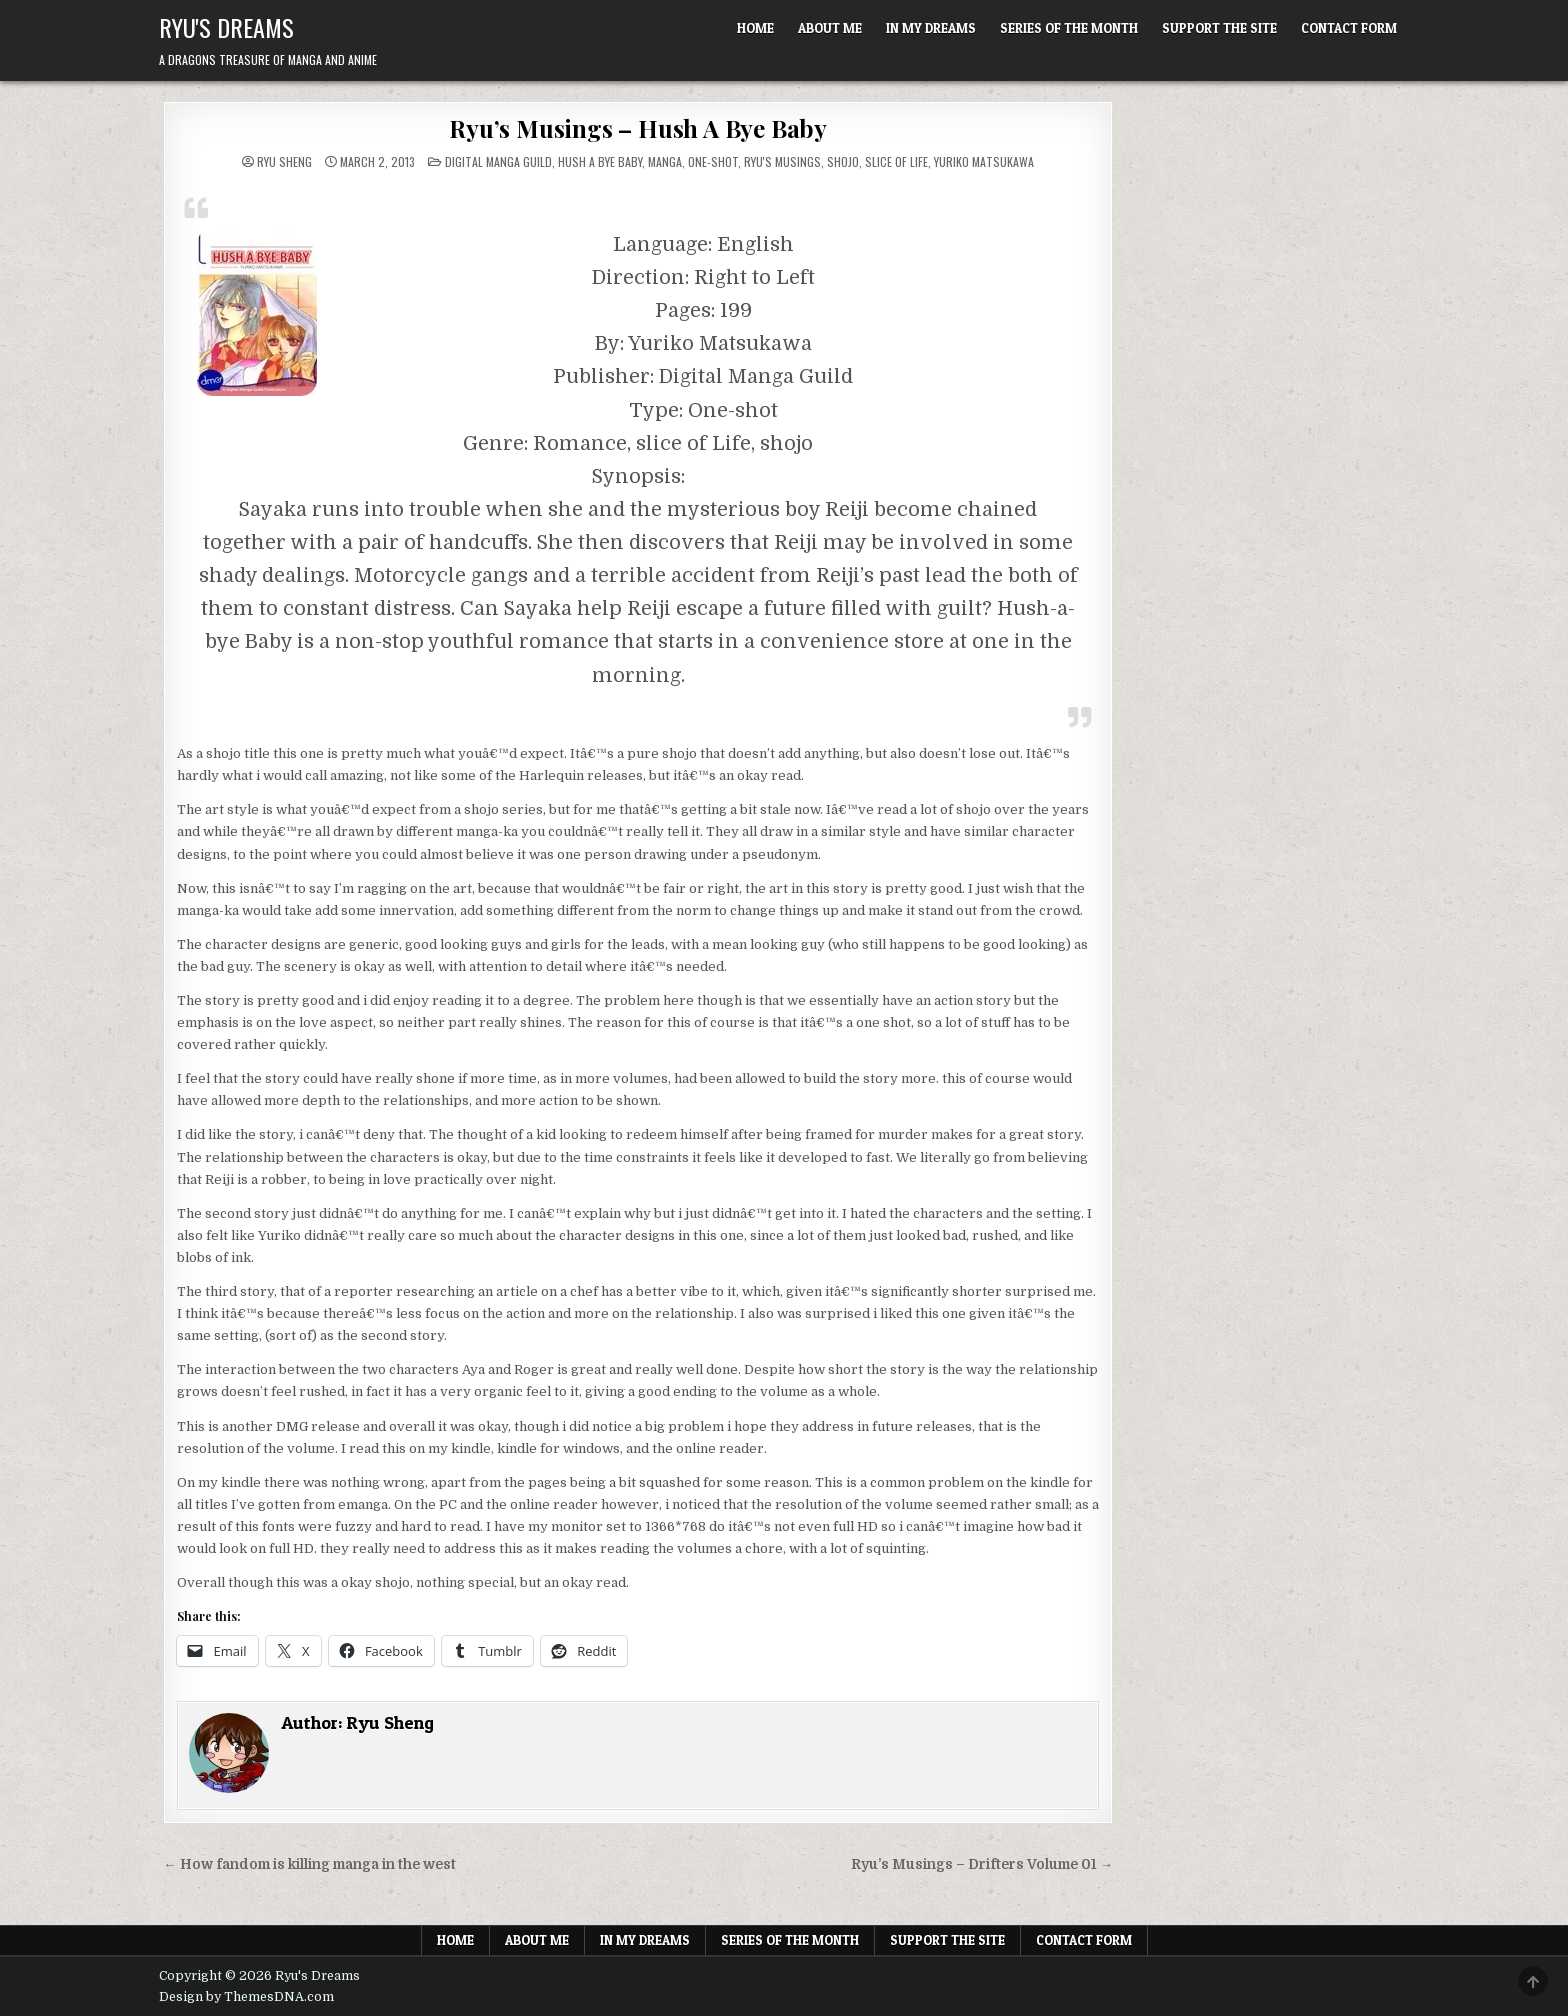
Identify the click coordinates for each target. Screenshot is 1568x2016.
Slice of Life (896, 161)
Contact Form (1349, 28)
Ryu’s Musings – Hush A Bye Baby (638, 128)
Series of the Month (1069, 28)
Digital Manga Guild (498, 161)
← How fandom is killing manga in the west (309, 1864)
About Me (830, 28)
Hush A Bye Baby (600, 161)
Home (755, 28)
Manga (665, 161)
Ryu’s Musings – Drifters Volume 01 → (982, 1864)
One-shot (713, 161)
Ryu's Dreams (226, 27)
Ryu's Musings (782, 161)
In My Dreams (931, 28)
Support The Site (1219, 28)
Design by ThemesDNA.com (246, 1997)
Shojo (843, 161)
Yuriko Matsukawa (984, 161)
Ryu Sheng (284, 162)
